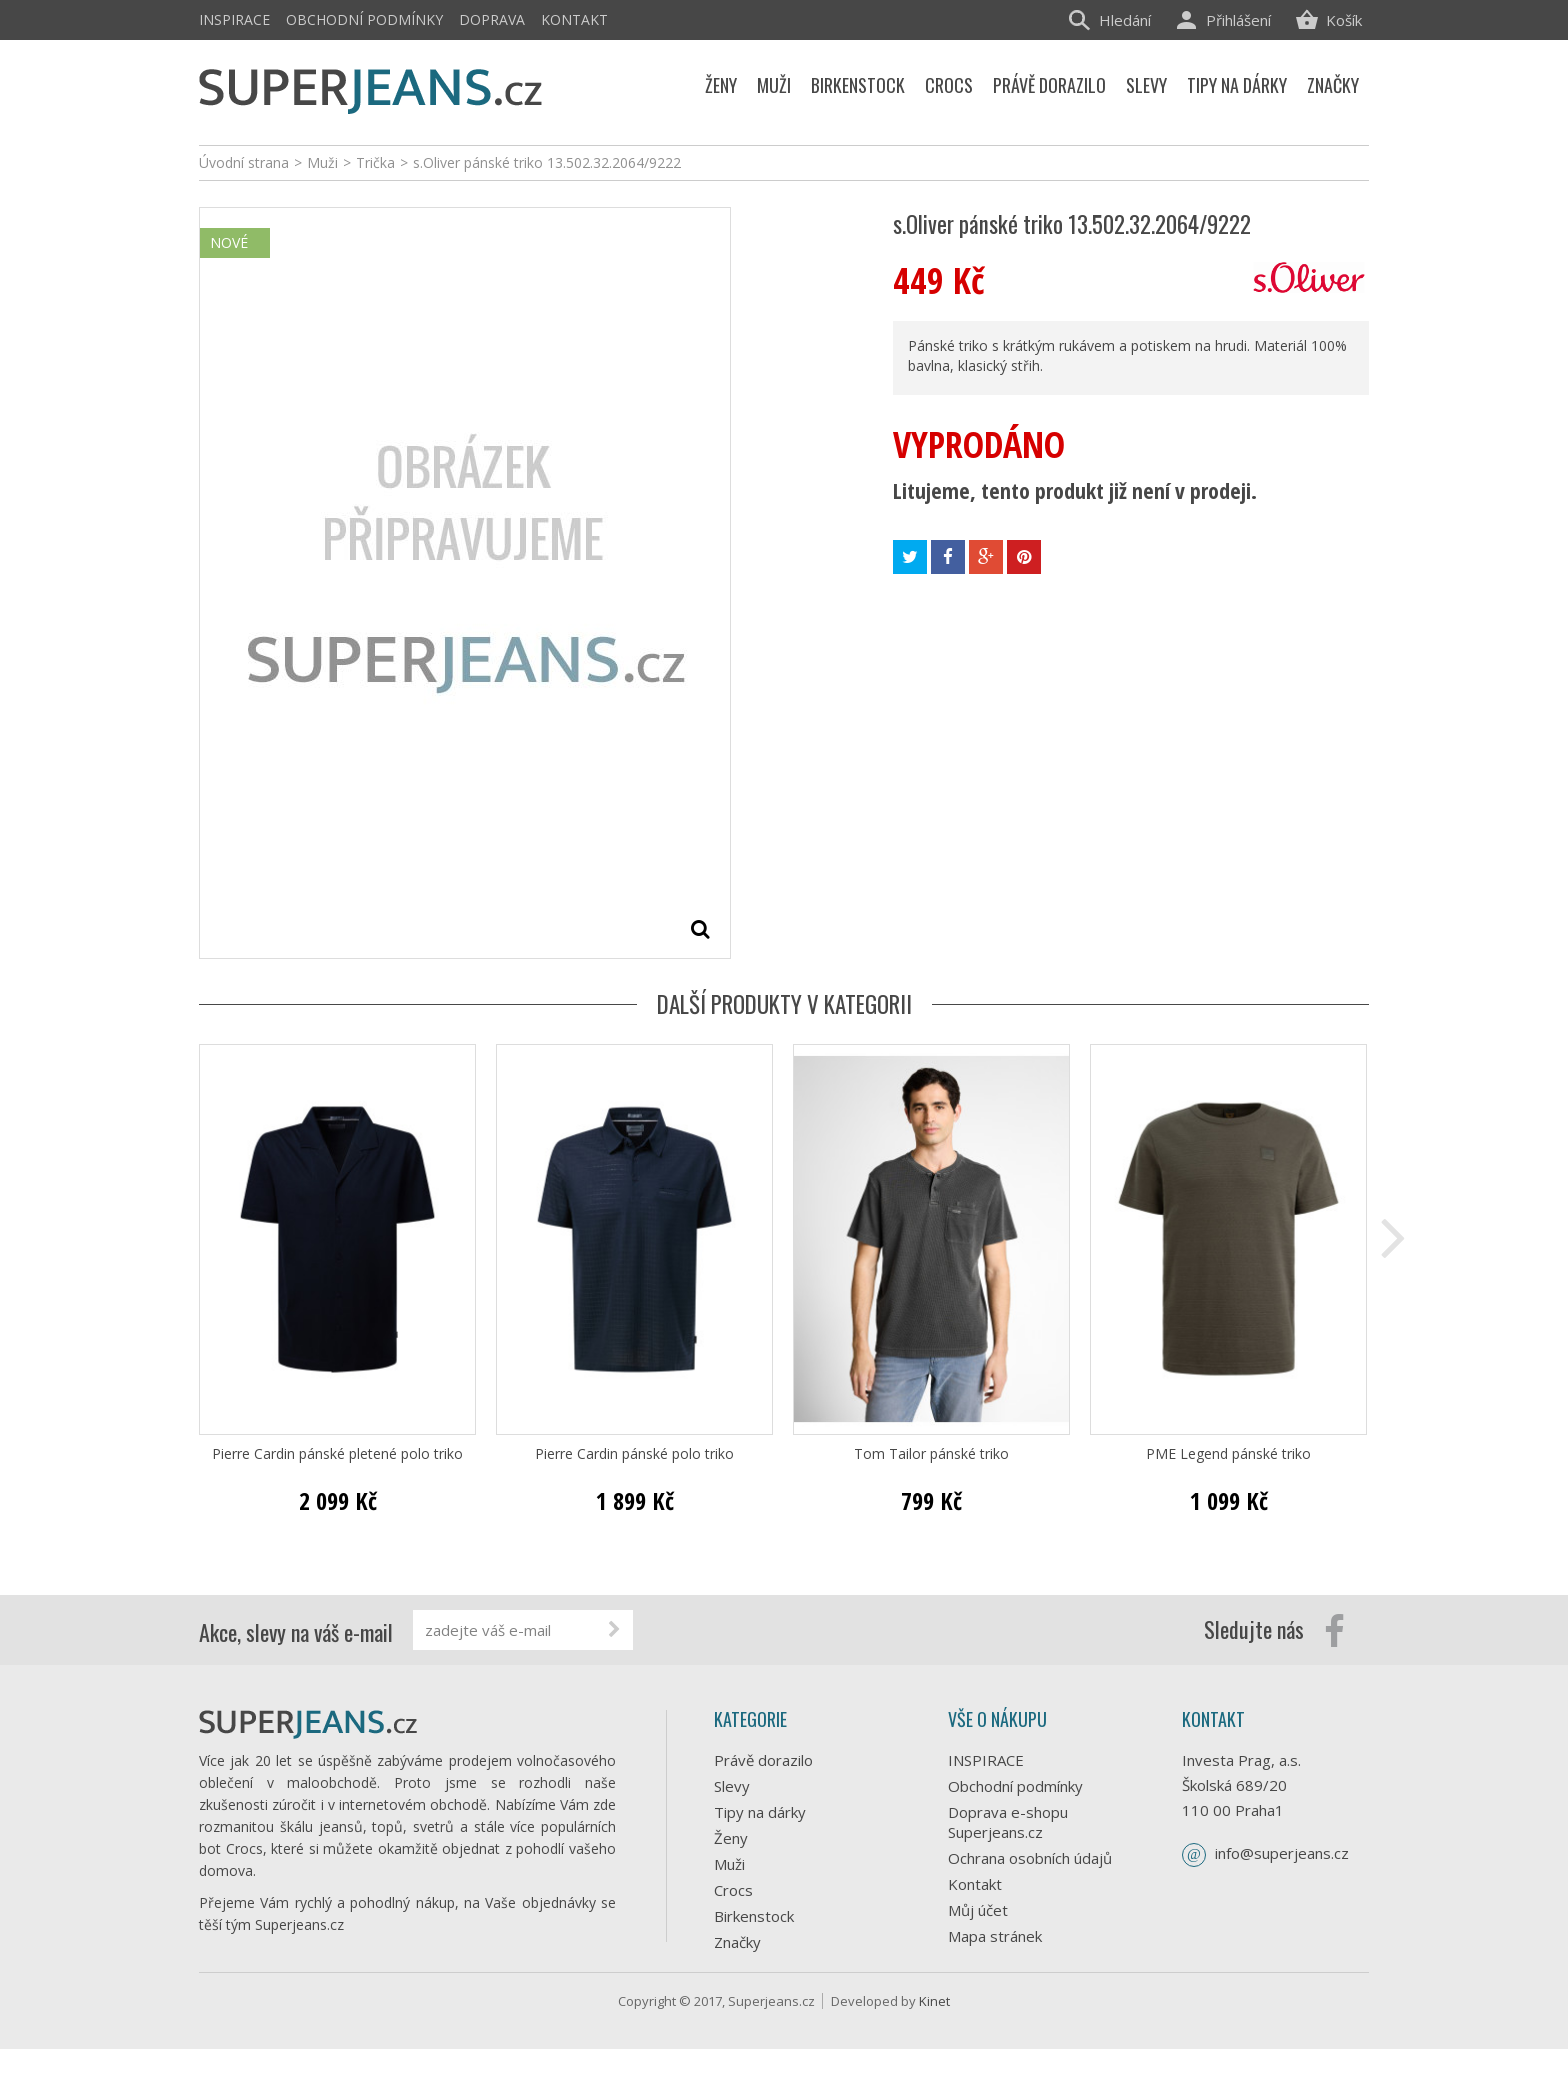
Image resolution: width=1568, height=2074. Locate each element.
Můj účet (978, 1910)
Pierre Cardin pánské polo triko (634, 1454)
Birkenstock (754, 1916)
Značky (737, 1942)
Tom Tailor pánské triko (931, 1454)
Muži (729, 1864)
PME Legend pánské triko (1228, 1454)
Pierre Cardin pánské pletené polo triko (337, 1454)
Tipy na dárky (760, 1812)
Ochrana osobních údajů (1030, 1858)
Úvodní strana (244, 162)
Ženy (731, 1838)
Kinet (934, 2026)
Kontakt (574, 19)
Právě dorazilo (763, 1760)
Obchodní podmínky (364, 19)
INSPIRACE (234, 19)
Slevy (732, 1786)
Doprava (492, 19)
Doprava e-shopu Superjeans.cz (1008, 1822)
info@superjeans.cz (1282, 1853)
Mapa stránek (995, 1936)
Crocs (733, 1890)
